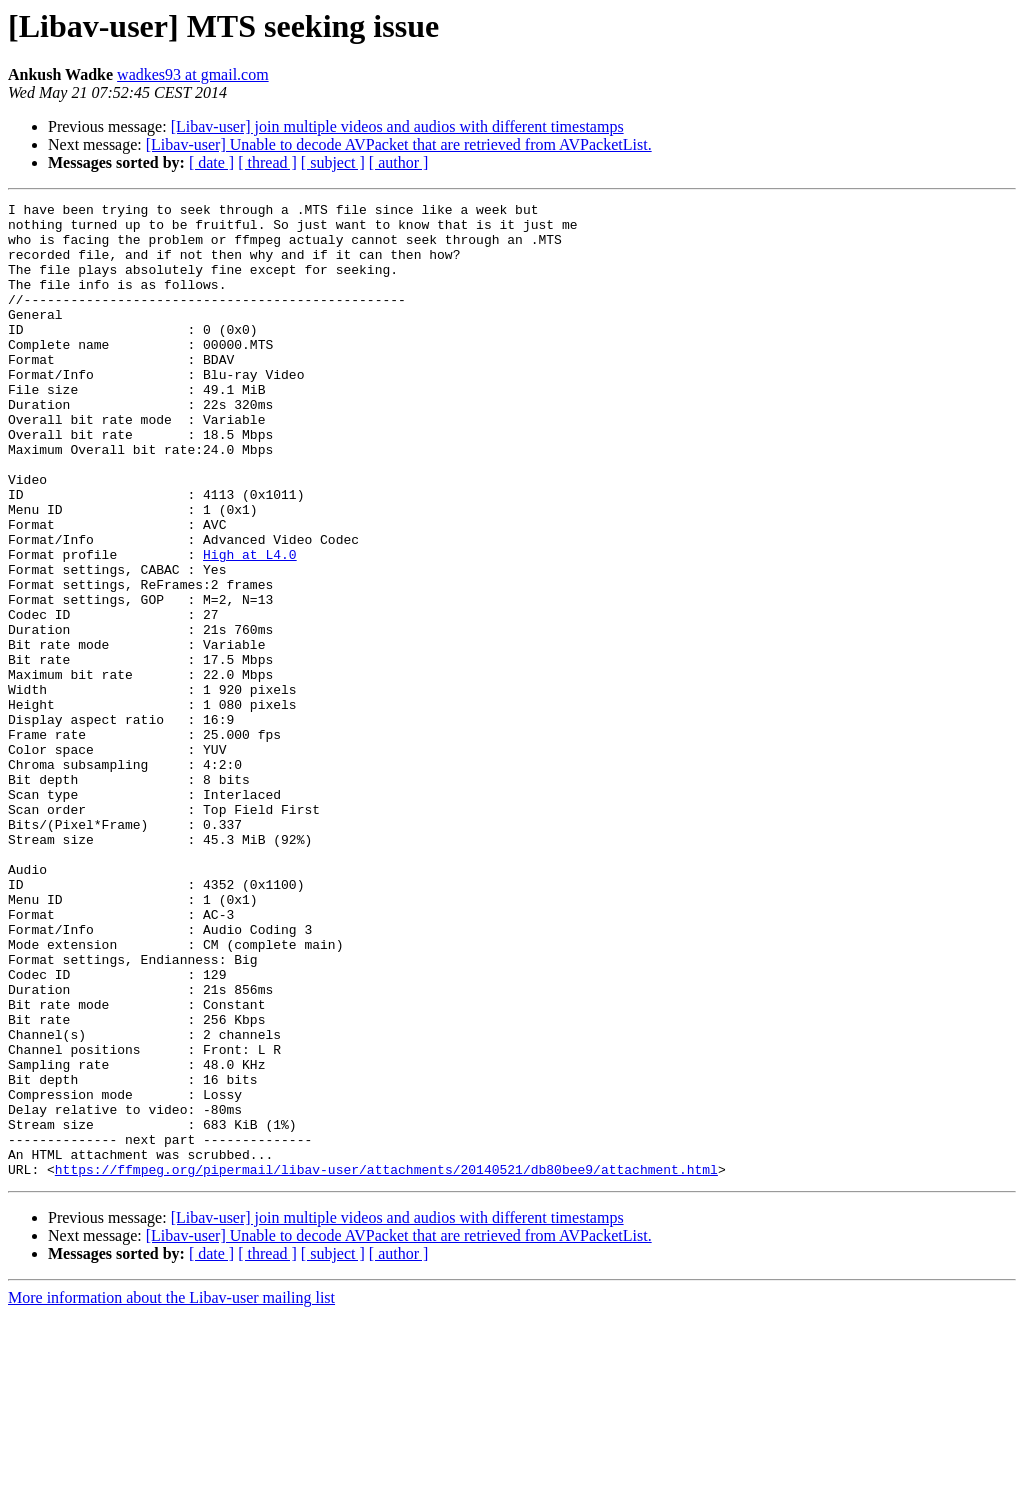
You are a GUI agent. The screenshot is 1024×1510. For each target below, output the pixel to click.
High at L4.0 (250, 626)
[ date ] (211, 162)
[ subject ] (333, 162)
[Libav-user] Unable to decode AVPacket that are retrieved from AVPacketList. (399, 144)
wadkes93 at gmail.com (193, 74)
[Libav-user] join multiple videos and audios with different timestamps (397, 126)
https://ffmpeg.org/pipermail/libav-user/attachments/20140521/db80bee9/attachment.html (386, 1364)
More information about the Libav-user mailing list (171, 1492)
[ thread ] (267, 162)
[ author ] (399, 162)
